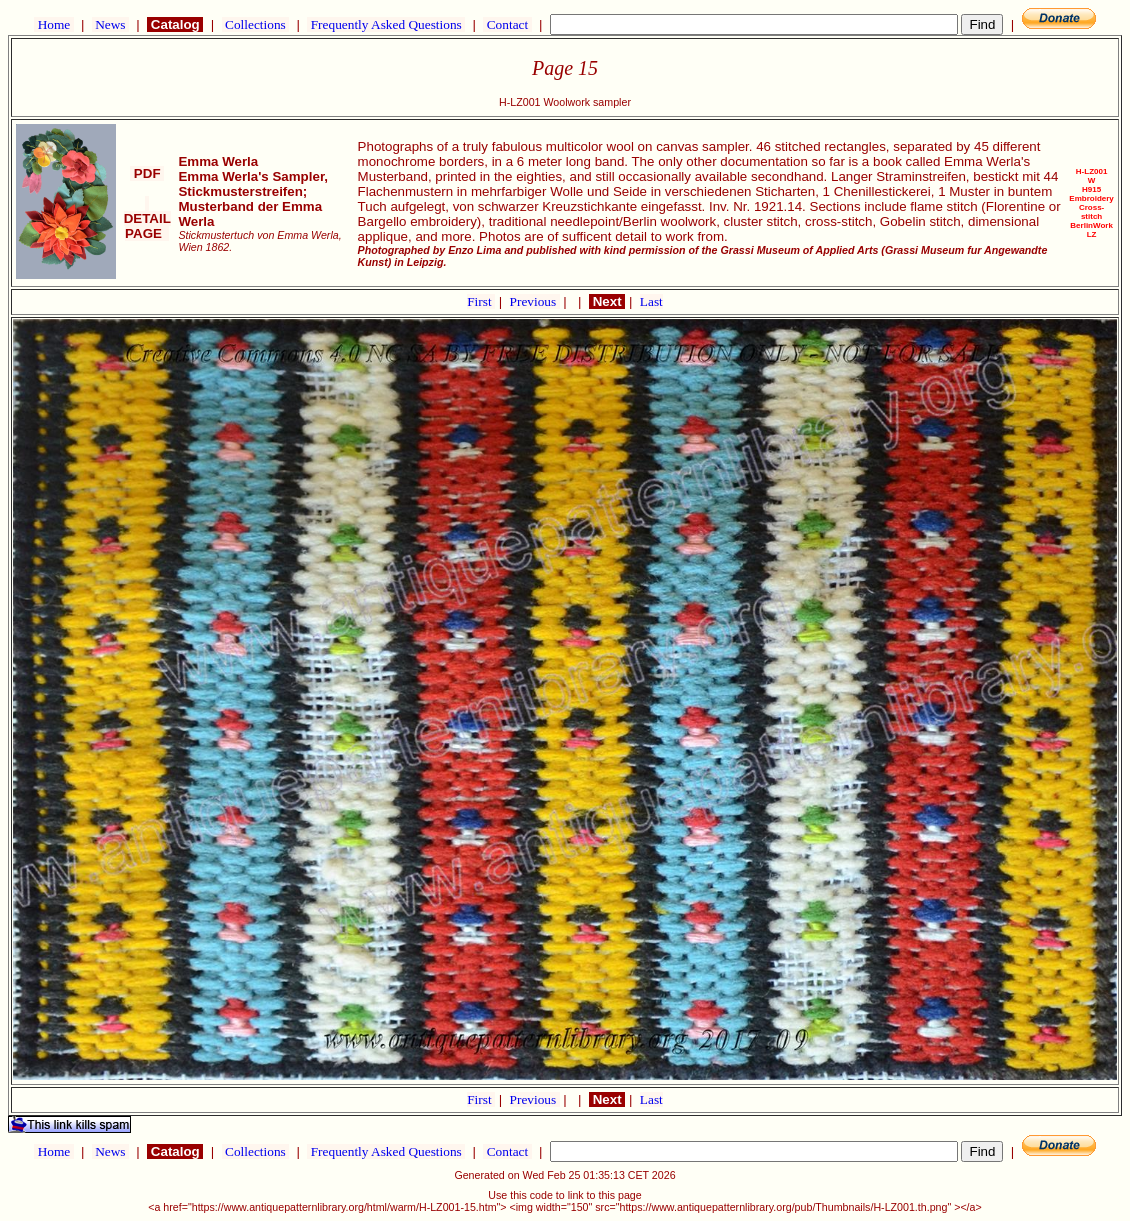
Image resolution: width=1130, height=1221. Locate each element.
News (110, 24)
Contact (507, 24)
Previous (535, 301)
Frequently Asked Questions (386, 24)
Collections (255, 24)
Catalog (175, 24)
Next (607, 301)
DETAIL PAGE (147, 218)
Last (651, 301)
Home (53, 24)
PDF (147, 173)
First (481, 301)
